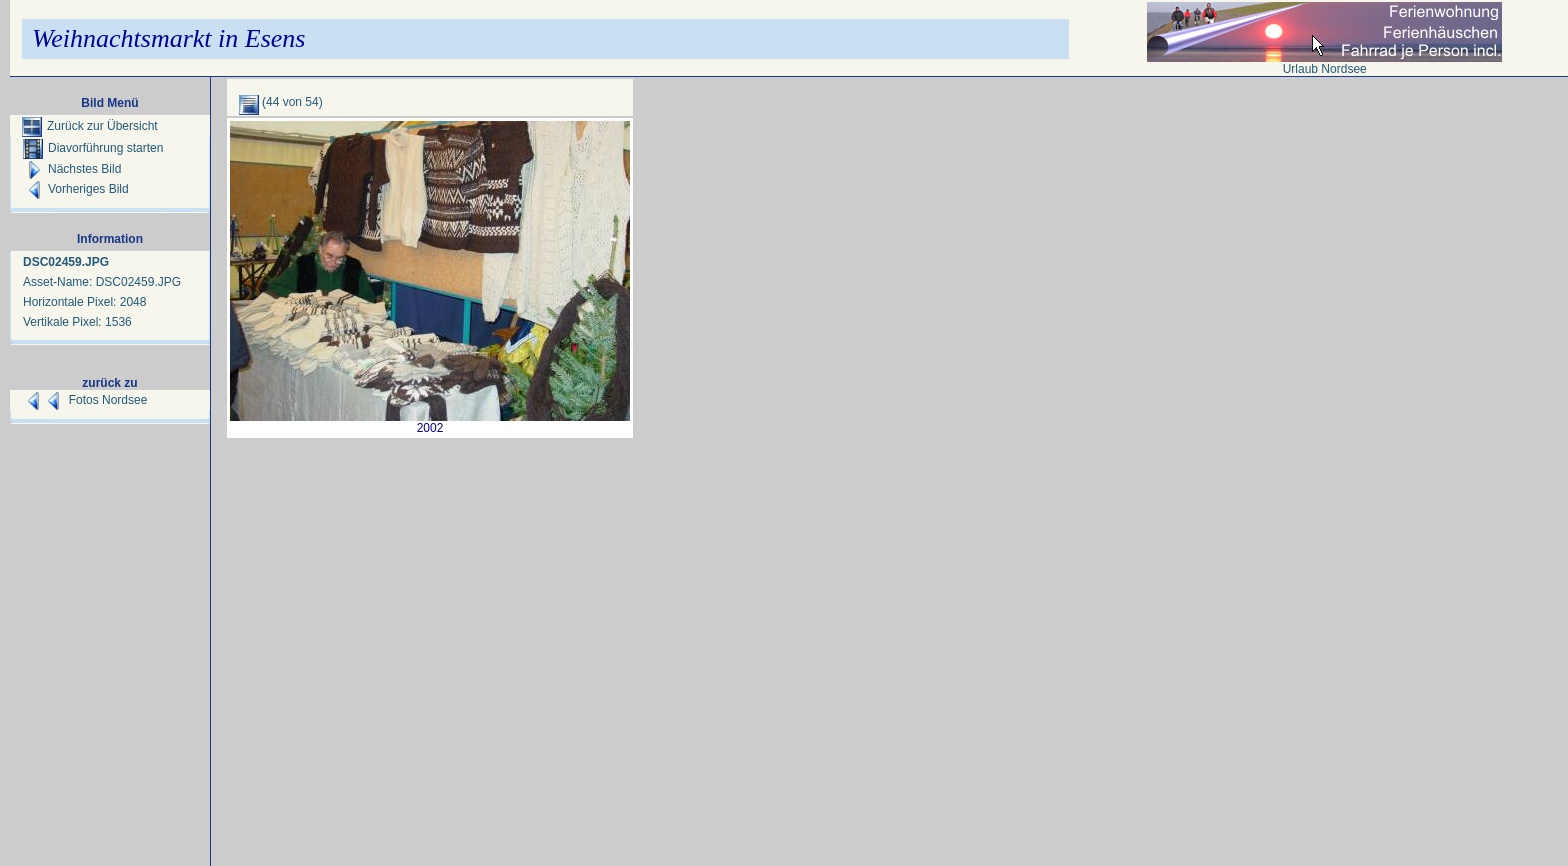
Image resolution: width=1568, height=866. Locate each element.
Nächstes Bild (72, 169)
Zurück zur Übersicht (90, 126)
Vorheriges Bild (76, 189)
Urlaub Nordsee (1325, 69)
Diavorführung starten (93, 148)
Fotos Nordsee (108, 400)
